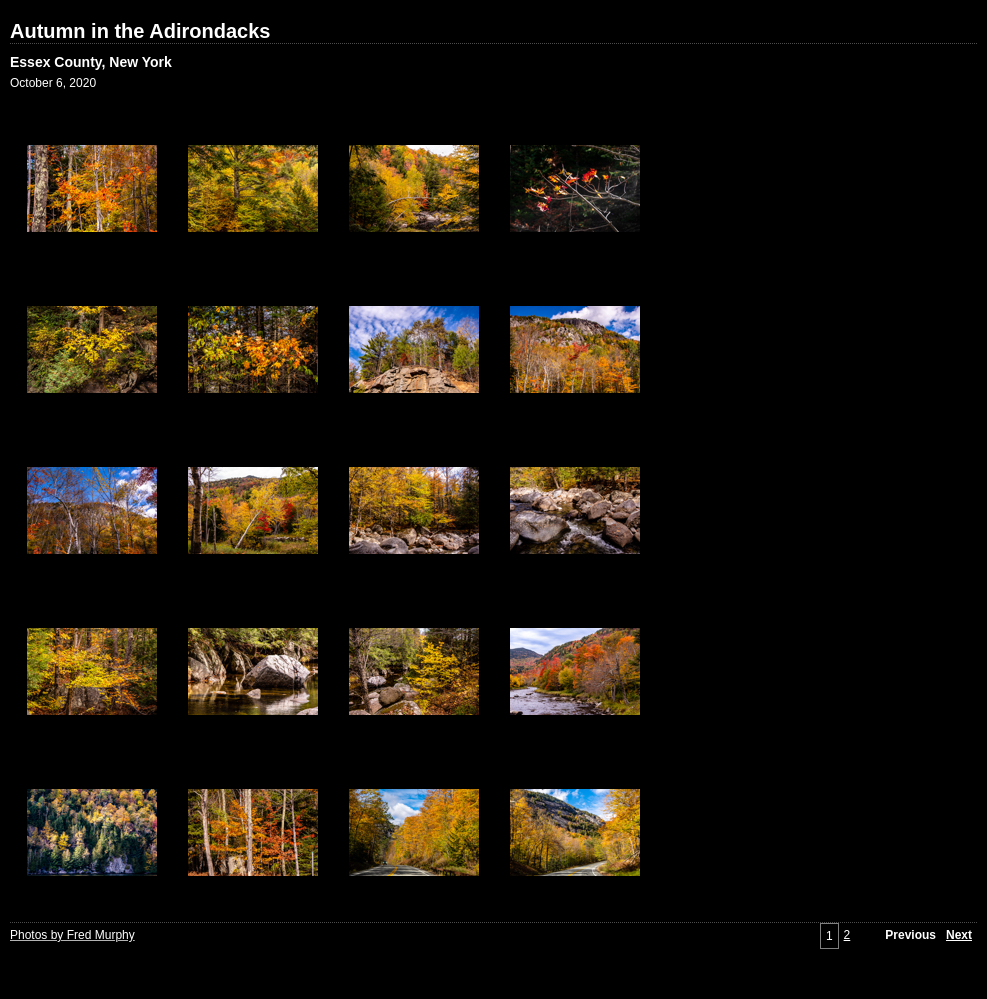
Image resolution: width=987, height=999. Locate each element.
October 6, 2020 (53, 83)
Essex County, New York (91, 62)
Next (959, 935)
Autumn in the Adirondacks (140, 31)
